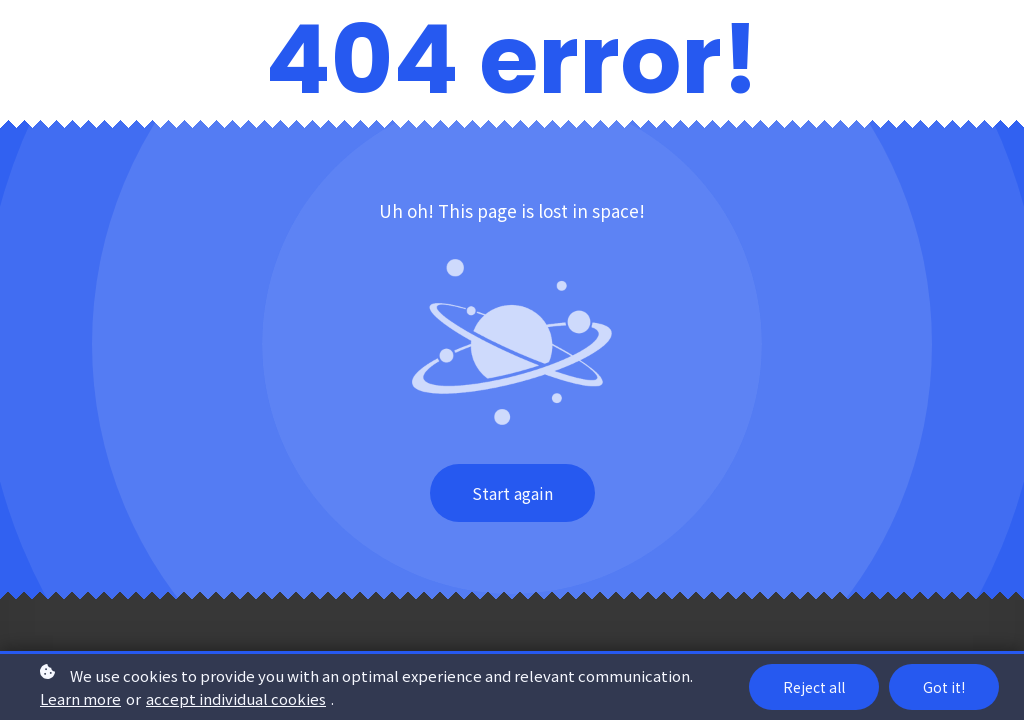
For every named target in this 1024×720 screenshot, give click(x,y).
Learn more (80, 698)
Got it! (944, 687)
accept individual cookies (236, 698)
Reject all (814, 687)
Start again (512, 493)
